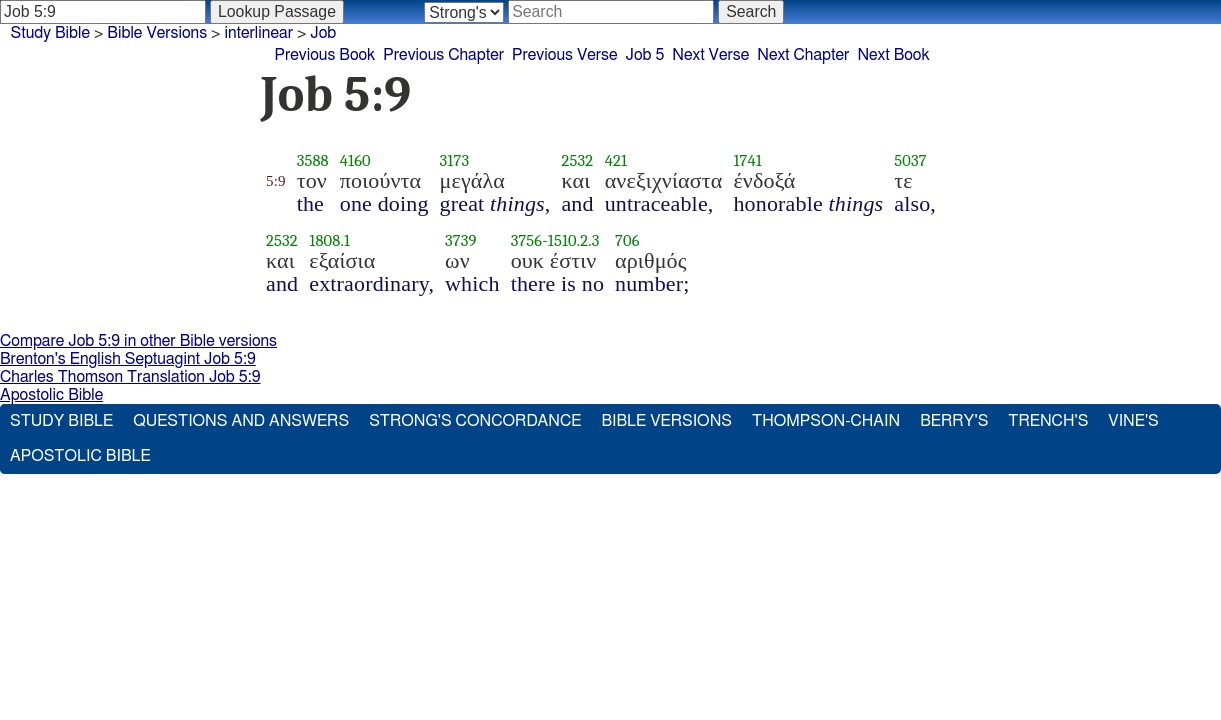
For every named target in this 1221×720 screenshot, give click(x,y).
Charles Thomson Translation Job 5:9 (130, 377)
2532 (577, 160)
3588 (313, 160)
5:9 (276, 181)
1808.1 (329, 240)
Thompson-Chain (826, 421)
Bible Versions (157, 33)
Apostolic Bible (51, 395)
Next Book (893, 55)
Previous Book (325, 55)
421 (616, 160)
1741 (747, 160)
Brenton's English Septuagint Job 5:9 (128, 359)
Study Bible (50, 33)
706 (627, 240)
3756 (527, 240)
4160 (355, 160)
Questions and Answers (241, 421)
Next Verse (710, 55)
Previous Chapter (443, 55)
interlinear (258, 33)
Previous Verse (564, 55)
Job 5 (644, 55)
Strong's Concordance (475, 421)
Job (323, 33)
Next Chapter (803, 55)
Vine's (1133, 421)
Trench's (1048, 421)
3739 (461, 240)
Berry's (954, 421)
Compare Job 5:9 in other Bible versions (138, 341)
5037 (910, 160)
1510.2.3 (574, 240)
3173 (455, 160)
